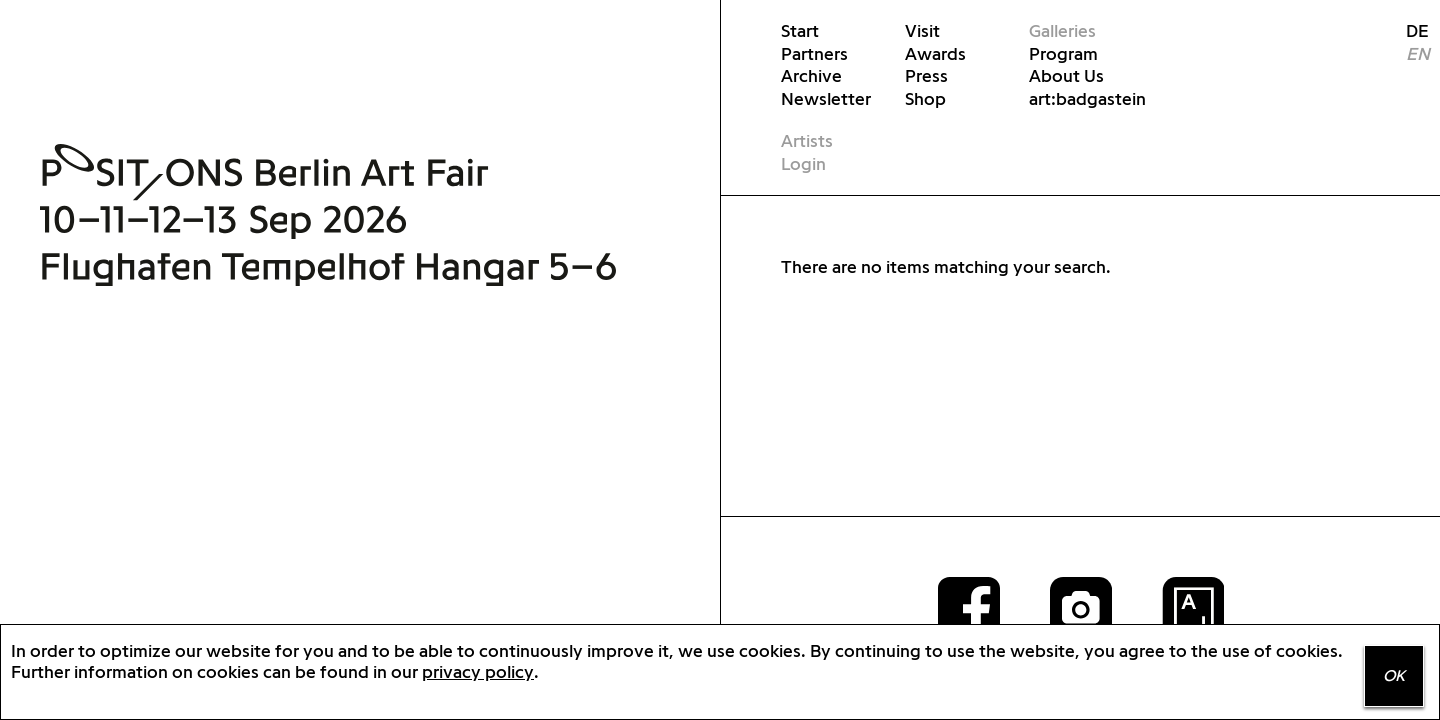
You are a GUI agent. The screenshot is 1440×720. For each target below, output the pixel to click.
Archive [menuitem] (811, 75)
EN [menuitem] (1418, 53)
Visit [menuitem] (922, 30)
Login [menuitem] (803, 163)
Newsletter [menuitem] (826, 98)
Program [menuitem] (1063, 53)
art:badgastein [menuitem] (1087, 98)
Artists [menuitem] (807, 140)
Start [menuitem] (800, 30)
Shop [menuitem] (925, 98)
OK (1394, 675)
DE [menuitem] (1409, 30)
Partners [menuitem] (814, 53)
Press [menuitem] (926, 75)
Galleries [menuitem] (1062, 30)
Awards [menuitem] (935, 53)
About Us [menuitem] (1066, 75)
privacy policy (478, 671)
